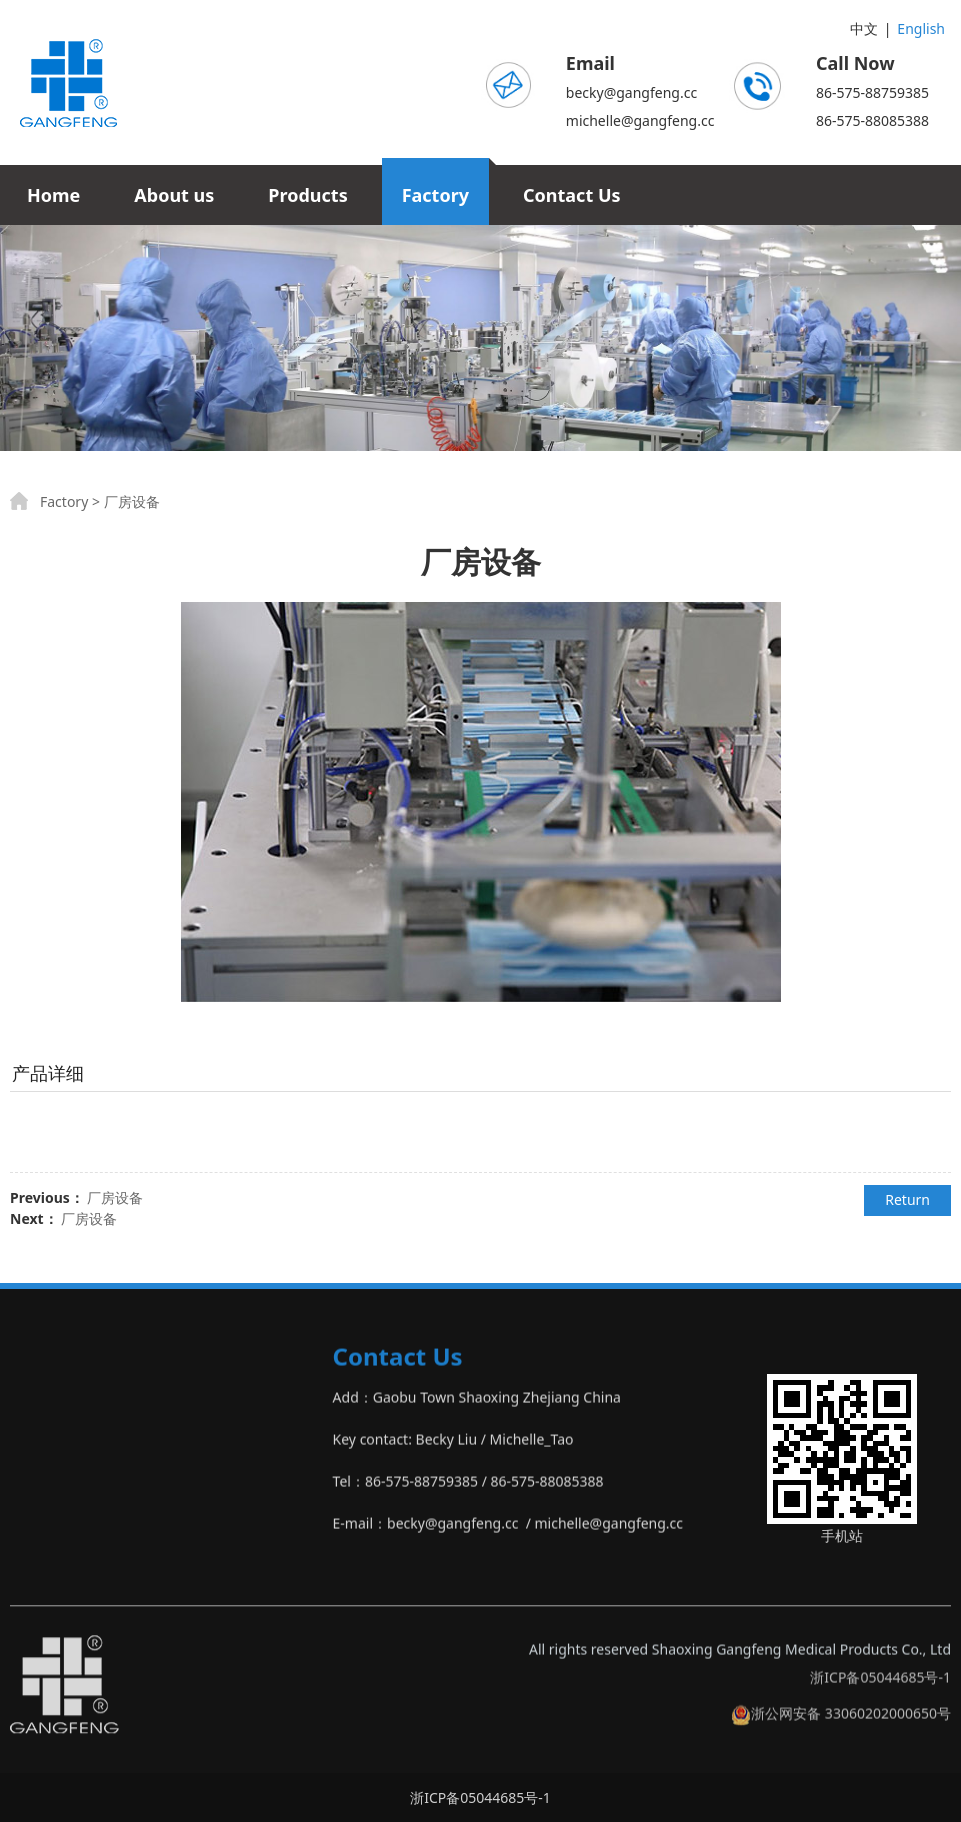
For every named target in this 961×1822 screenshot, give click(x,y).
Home (53, 195)
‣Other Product (59, 1581)
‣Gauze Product (60, 1413)
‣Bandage (42, 1455)
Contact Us (572, 195)
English (921, 28)
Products (307, 195)
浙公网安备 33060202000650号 (841, 1729)
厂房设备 (115, 1197)
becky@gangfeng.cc (631, 92)
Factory (435, 195)
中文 (864, 28)
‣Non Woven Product (78, 1539)
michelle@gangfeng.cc (640, 120)
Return (907, 1199)
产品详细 (48, 1073)
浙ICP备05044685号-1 (880, 1693)
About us (174, 195)
